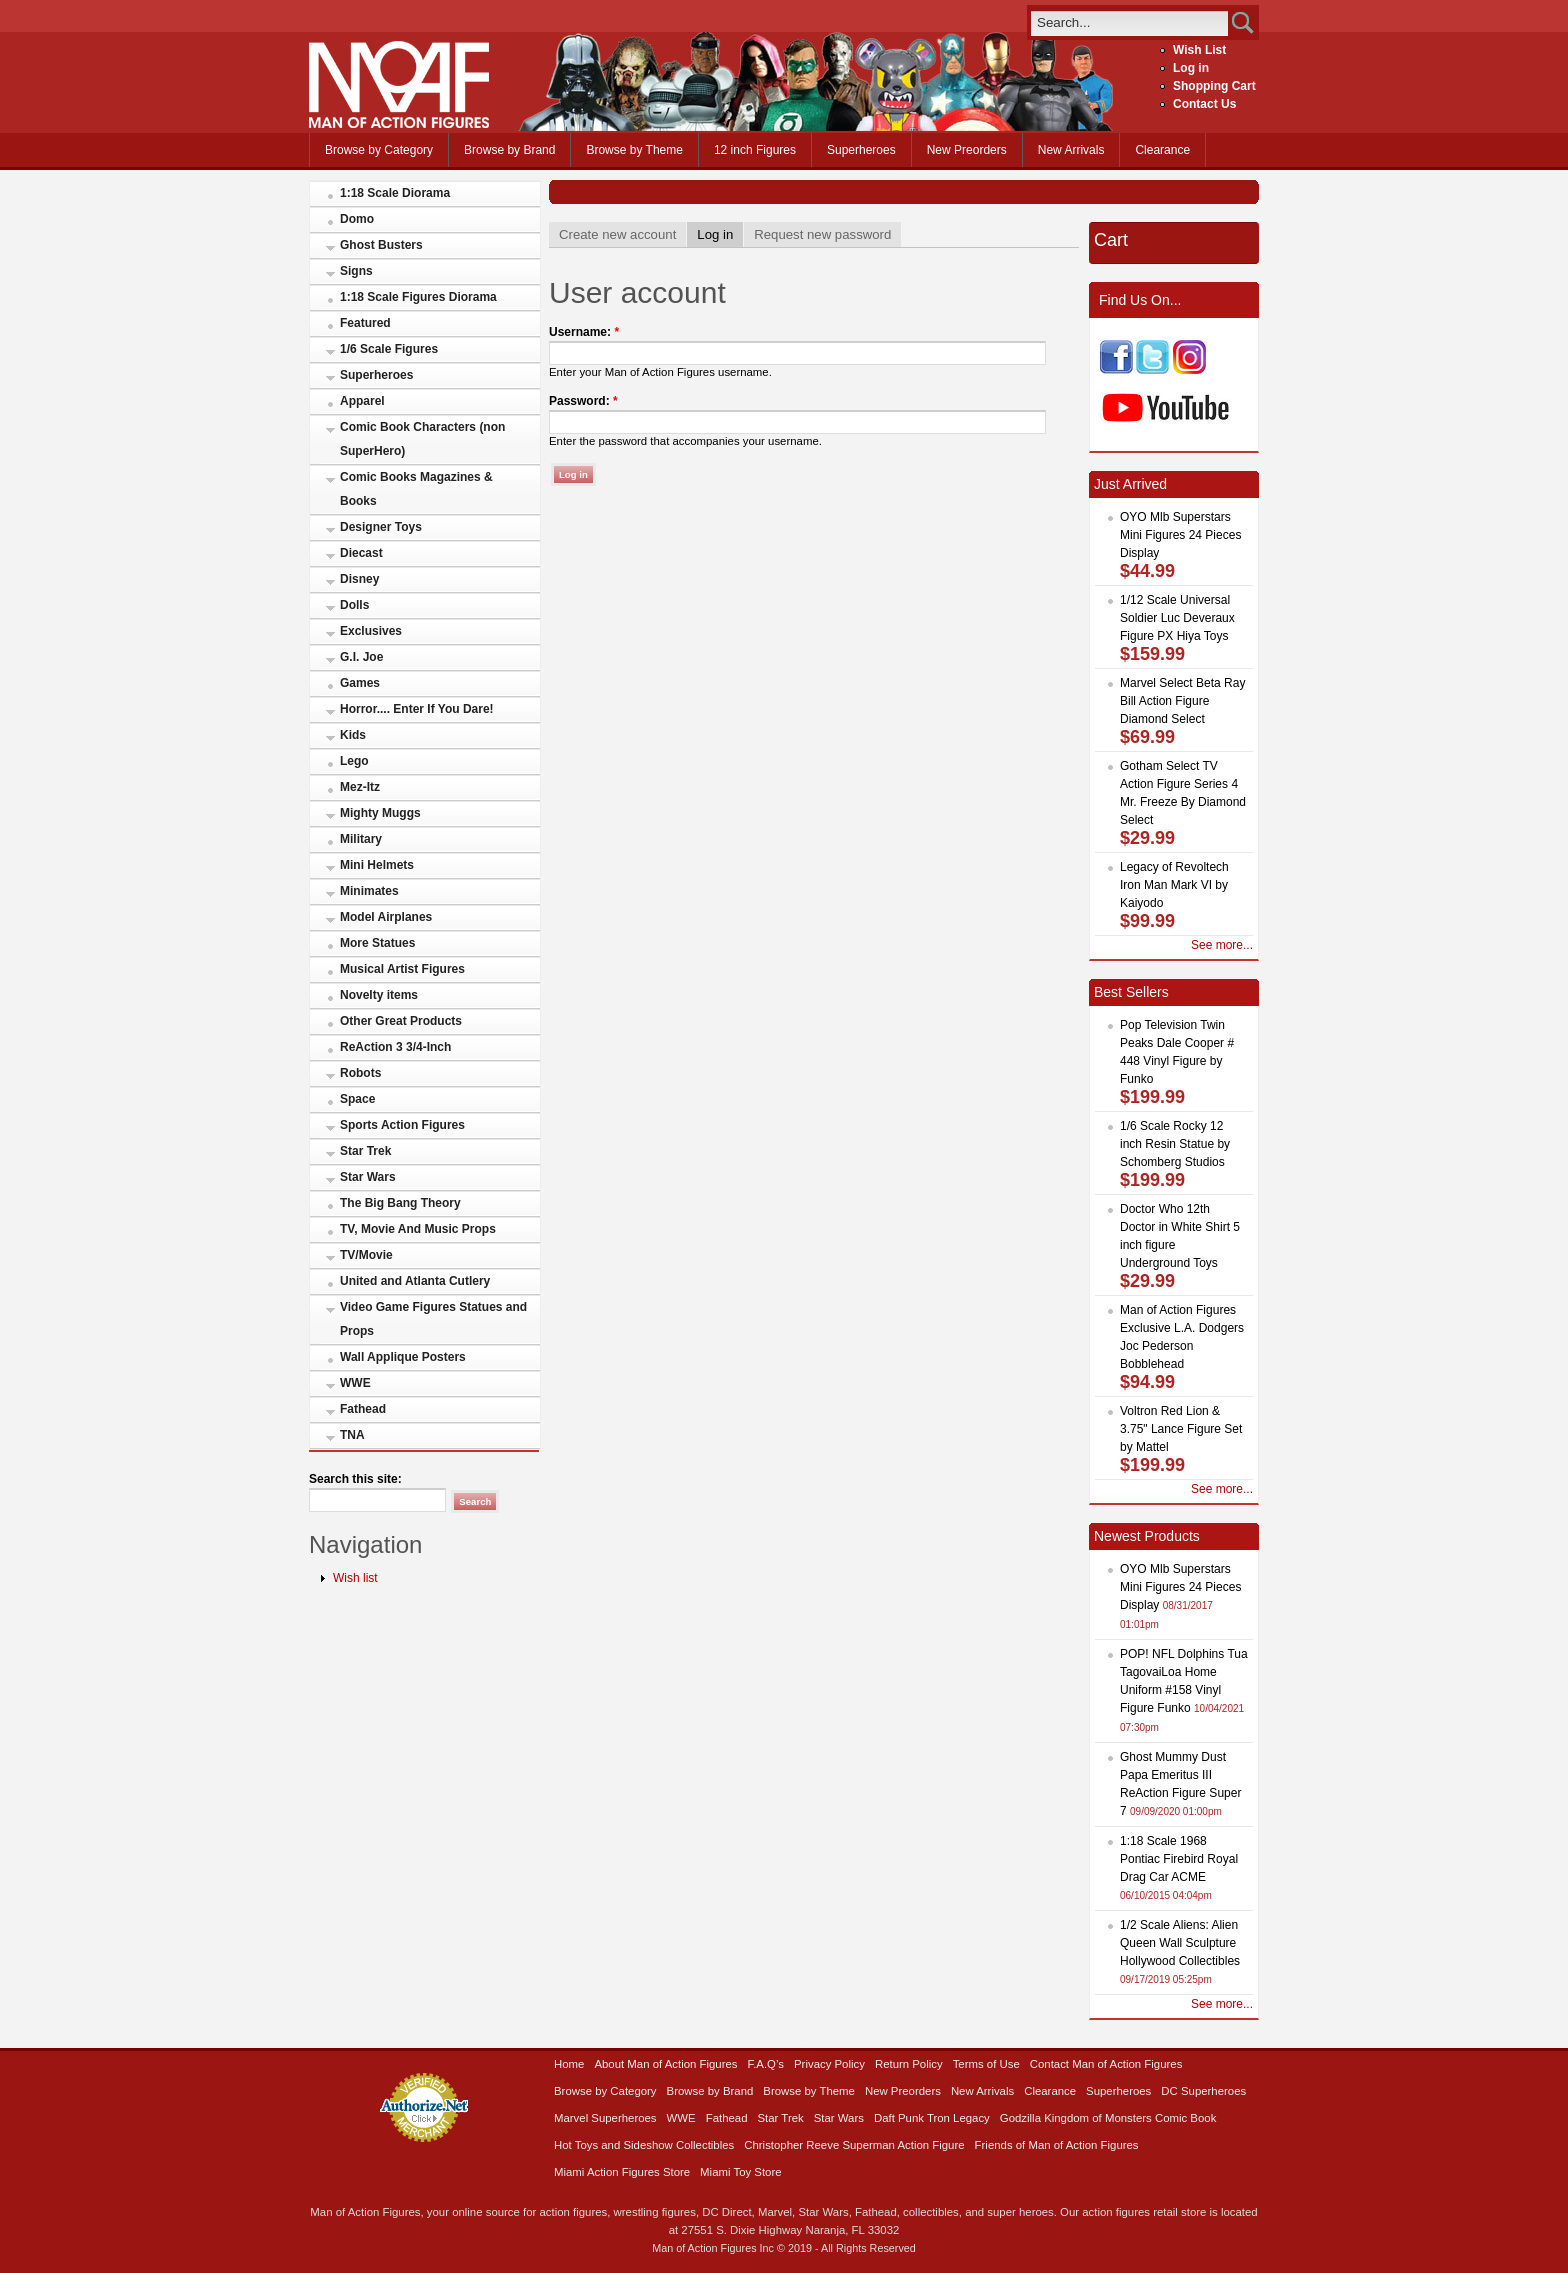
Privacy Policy (829, 2064)
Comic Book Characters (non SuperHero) (422, 439)
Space (357, 1099)
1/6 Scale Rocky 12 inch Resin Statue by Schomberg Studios (1175, 1144)
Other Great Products (401, 1021)
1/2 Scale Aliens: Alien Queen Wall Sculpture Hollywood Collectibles (1180, 1943)
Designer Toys (381, 527)
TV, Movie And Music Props (418, 1229)
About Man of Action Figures (665, 2064)
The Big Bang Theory (400, 1203)
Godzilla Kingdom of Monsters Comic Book (1108, 2118)
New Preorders (967, 150)
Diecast (361, 553)
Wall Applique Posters (403, 1357)
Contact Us (1204, 104)
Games (360, 683)
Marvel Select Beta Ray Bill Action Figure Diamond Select (1182, 701)
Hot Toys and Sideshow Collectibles (644, 2145)
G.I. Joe (361, 657)
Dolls (354, 605)
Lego (354, 761)
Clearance (1162, 150)
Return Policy (909, 2064)
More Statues (377, 943)
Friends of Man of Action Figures (1057, 2145)
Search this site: (355, 1479)
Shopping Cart (1214, 86)
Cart (1111, 240)
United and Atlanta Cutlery (415, 1281)
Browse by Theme (634, 150)
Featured (365, 323)
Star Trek (365, 1151)
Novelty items (379, 995)
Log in (1191, 68)
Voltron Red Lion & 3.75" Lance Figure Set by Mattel (1181, 1429)
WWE (355, 1383)
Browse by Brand (509, 150)
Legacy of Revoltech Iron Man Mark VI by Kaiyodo (1174, 885)
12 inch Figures (755, 150)
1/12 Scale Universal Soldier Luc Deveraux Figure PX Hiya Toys (1177, 618)
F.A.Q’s (766, 2064)
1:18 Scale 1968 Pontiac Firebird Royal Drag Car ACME (1179, 1859)
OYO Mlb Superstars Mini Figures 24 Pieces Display (1180, 535)
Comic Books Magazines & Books (416, 489)
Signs (356, 271)
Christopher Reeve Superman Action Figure (854, 2145)
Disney (359, 579)
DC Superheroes (1203, 2091)
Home (569, 2064)
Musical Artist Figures (402, 969)
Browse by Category (379, 150)
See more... (1222, 945)
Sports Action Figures (402, 1125)
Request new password (822, 234)
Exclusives (371, 631)
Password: (583, 401)
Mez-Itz (360, 787)
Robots (360, 1073)
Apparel (362, 401)
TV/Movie (366, 1255)
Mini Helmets (377, 865)
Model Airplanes (386, 917)
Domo (357, 219)
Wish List (1199, 50)
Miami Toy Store (740, 2172)
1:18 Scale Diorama (395, 193)
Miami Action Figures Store (622, 2172)
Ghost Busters (381, 245)
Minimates (369, 891)
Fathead (363, 1409)
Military (361, 839)
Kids (353, 735)
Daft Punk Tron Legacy (932, 2118)
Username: (584, 332)
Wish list (355, 1578)
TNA (352, 1435)
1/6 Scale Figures (389, 349)
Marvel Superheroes (605, 2118)
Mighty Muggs (380, 813)
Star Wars (368, 1177)
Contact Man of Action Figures (1106, 2064)
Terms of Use (986, 2064)
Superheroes (861, 150)
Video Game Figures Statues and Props (433, 1319)
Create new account (617, 234)
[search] (1129, 22)
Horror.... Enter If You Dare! (417, 709)
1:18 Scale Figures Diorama (418, 297)
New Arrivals (1071, 150)
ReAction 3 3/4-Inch (395, 1047)
